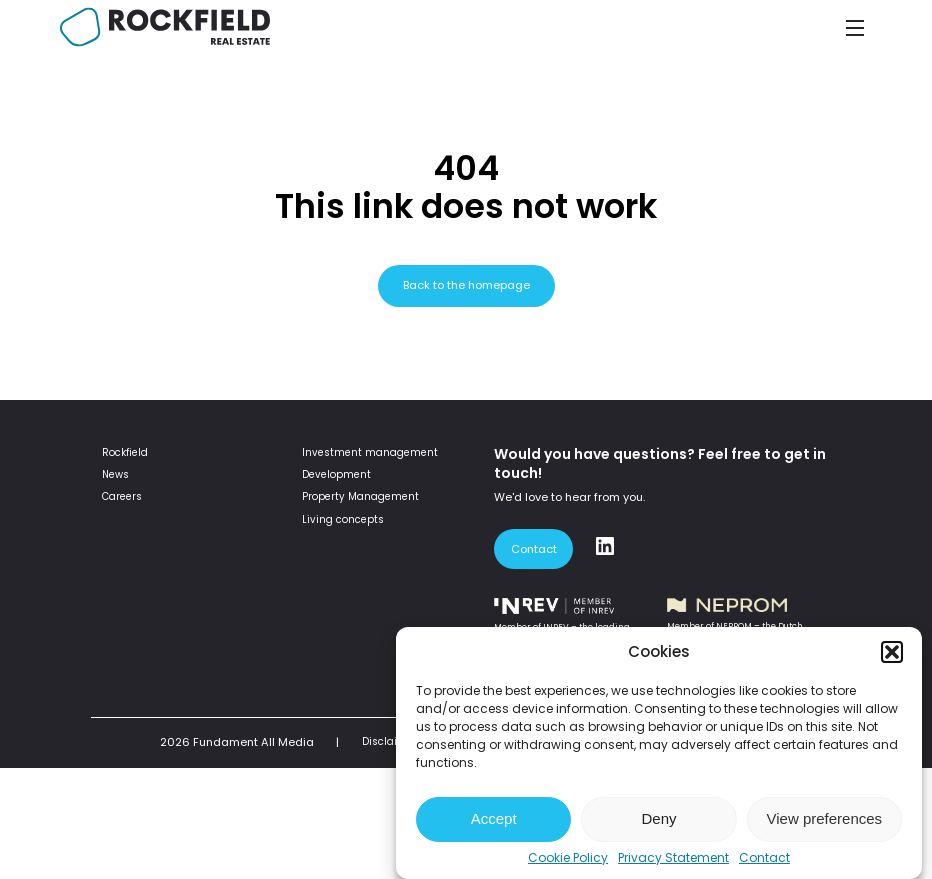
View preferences (825, 818)
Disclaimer (390, 741)
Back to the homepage (466, 285)
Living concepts (343, 519)
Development (336, 474)
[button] (892, 652)
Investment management (370, 452)
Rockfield (125, 452)
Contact (764, 857)
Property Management (360, 496)
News (115, 474)
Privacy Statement (673, 857)
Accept (494, 818)
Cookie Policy (568, 857)
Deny (658, 818)
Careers (122, 496)
